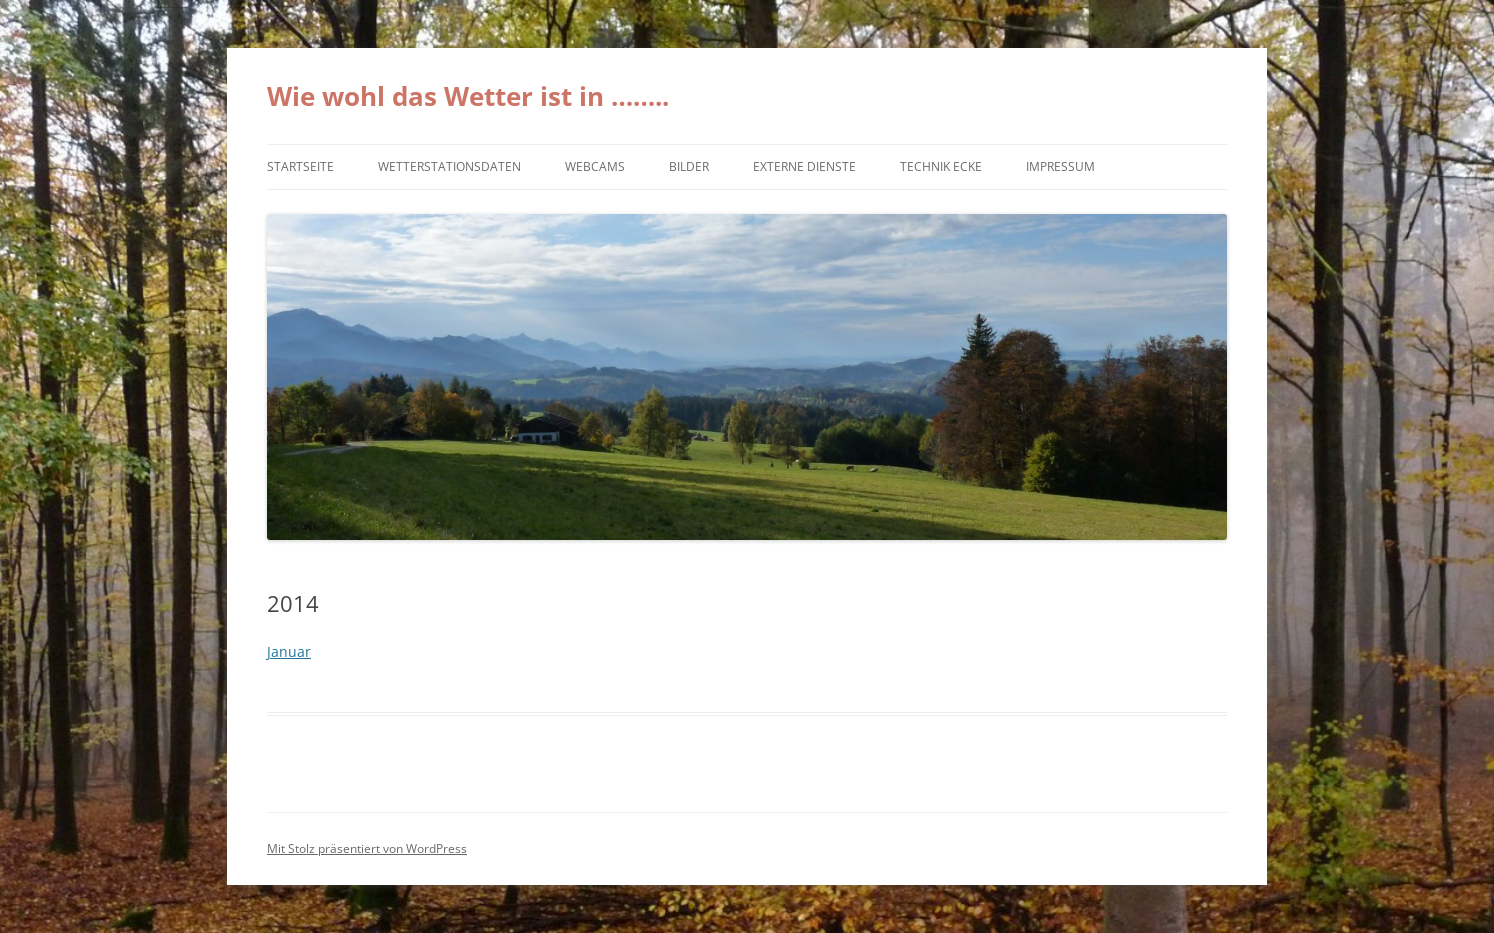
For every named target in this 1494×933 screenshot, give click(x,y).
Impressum (1060, 166)
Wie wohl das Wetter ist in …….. (468, 96)
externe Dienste (804, 166)
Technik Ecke (941, 166)
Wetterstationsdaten (449, 166)
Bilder (689, 166)
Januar (289, 651)
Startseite (300, 166)
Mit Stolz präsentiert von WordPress (367, 848)
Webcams (595, 166)
